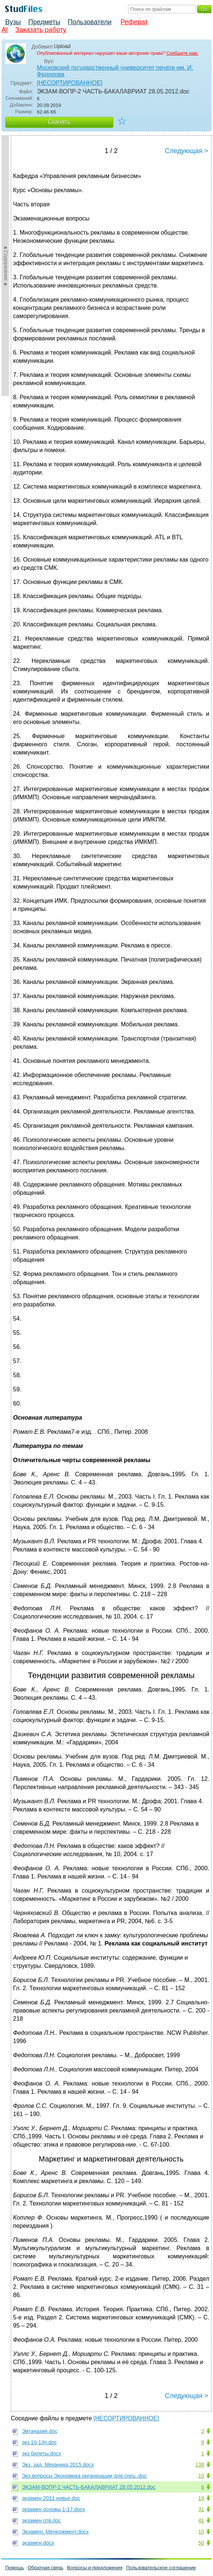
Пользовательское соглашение (161, 2567)
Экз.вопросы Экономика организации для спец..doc (84, 2476)
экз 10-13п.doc (39, 2442)
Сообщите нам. (182, 53)
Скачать (59, 122)
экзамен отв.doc (41, 2520)
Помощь (14, 2567)
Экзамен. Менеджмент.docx (55, 2532)
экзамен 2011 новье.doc (51, 2498)
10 (201, 2476)
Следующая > (186, 151)
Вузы (13, 22)
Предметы (44, 22)
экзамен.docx (38, 2543)
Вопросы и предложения (95, 2567)
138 (199, 2465)
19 (201, 2498)
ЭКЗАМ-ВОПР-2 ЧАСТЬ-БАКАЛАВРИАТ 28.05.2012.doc (89, 2487)
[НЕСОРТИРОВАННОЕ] (69, 83)
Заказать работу (40, 30)
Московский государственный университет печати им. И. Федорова (115, 70)
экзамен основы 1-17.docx (53, 2509)
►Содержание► (6, 265)
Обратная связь (45, 2567)
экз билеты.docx (41, 2453)
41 (201, 2520)
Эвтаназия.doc (39, 2431)
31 (201, 2509)
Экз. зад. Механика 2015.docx (58, 2465)
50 (201, 2543)
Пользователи (89, 22)
